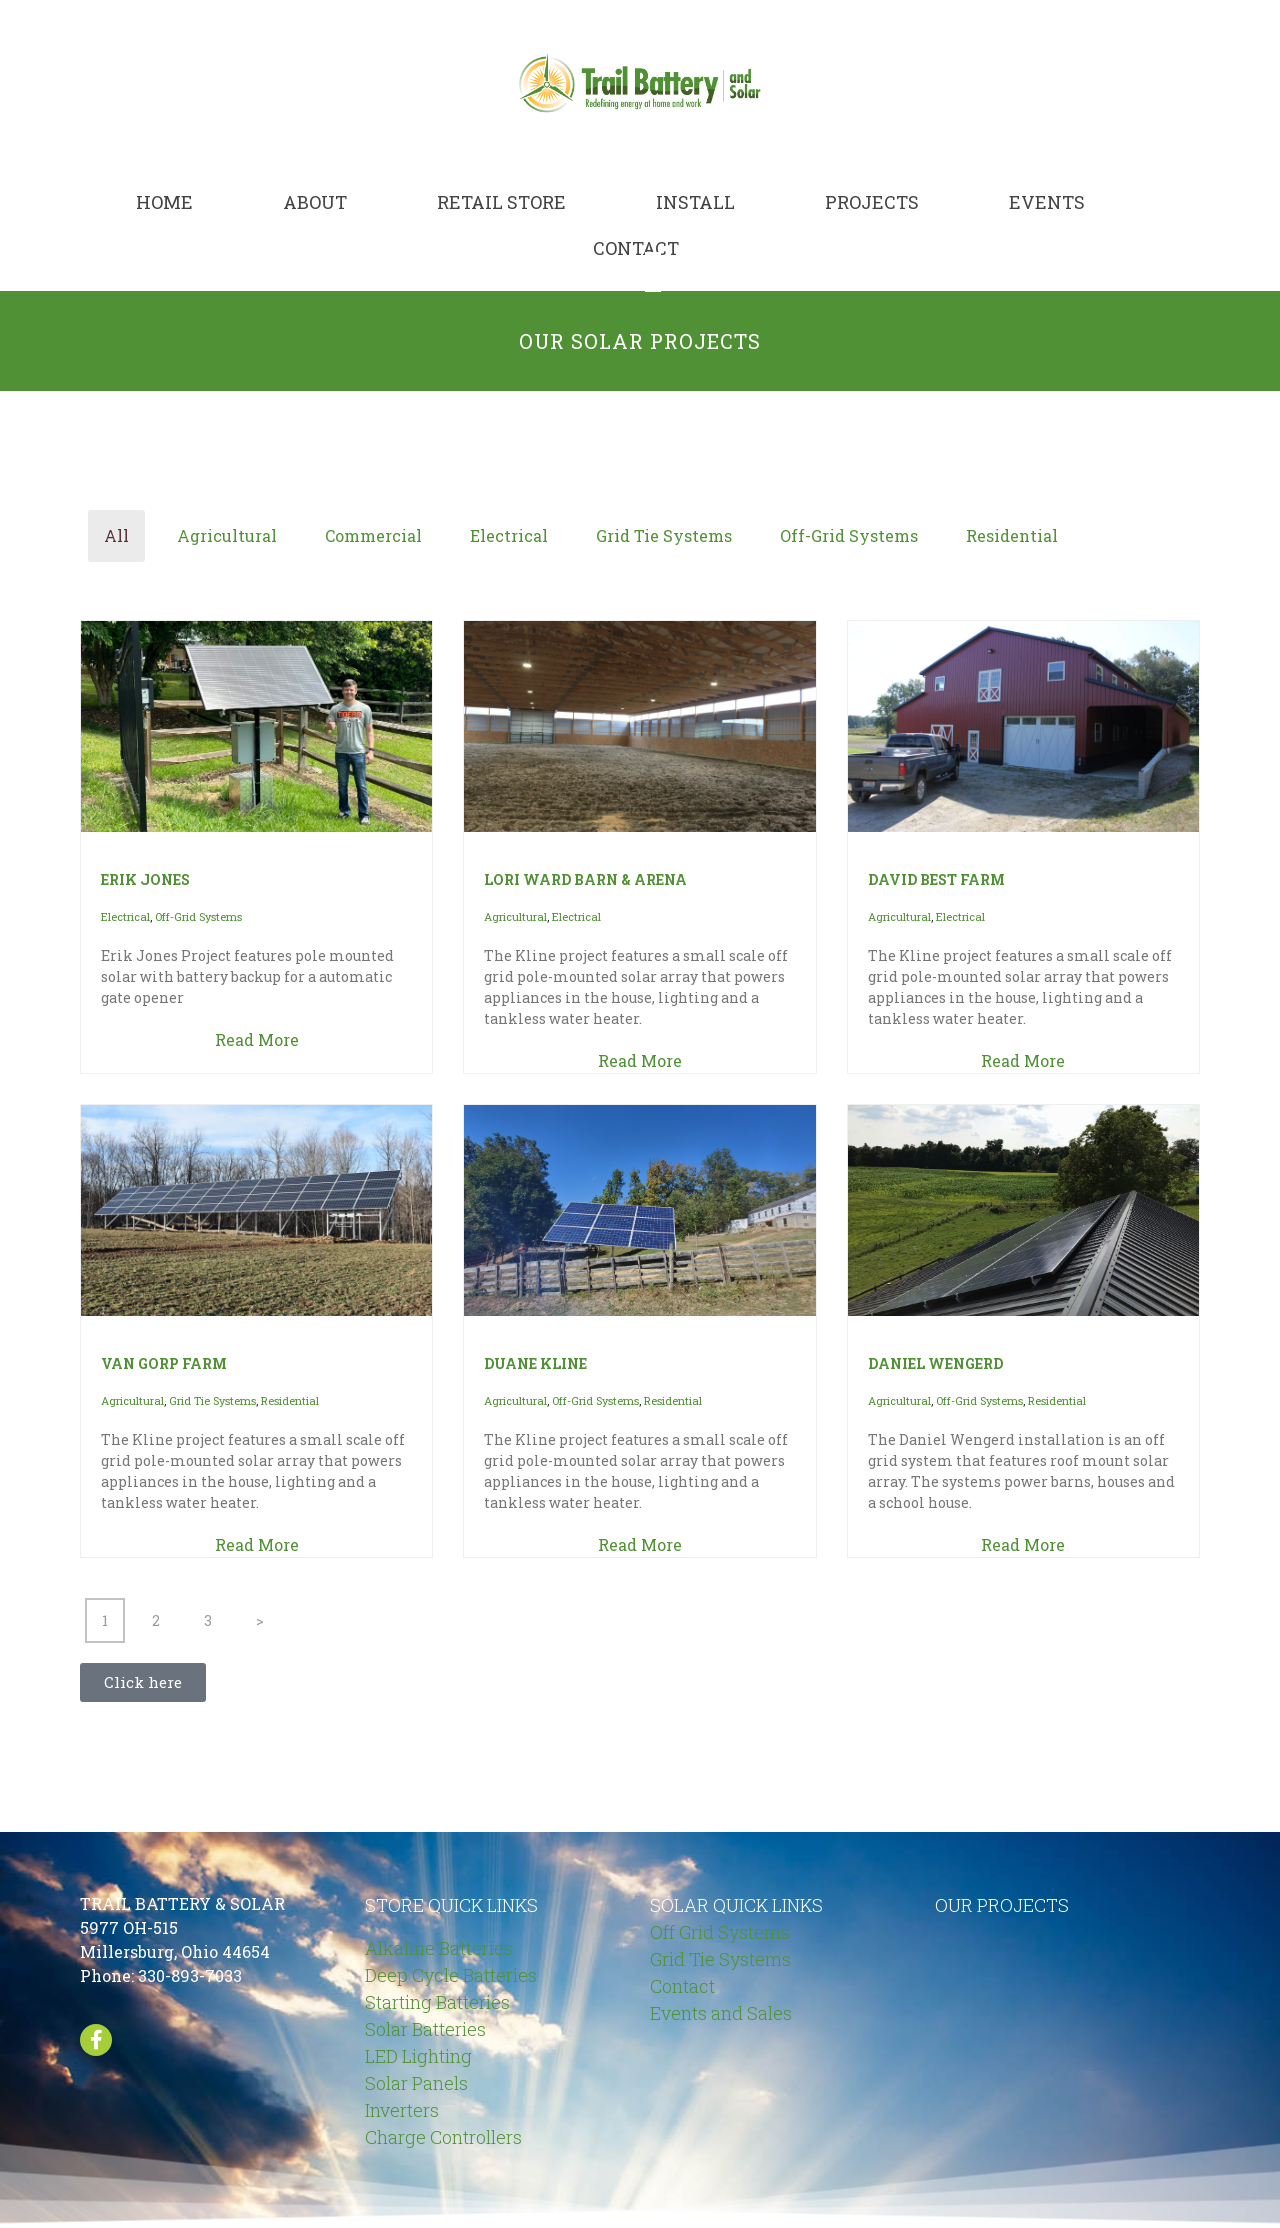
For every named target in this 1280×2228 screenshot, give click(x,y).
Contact (636, 248)
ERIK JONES (145, 879)
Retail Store (501, 202)
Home (164, 202)
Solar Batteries (425, 2029)
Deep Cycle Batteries (451, 1975)
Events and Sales (721, 2013)
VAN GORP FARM (164, 1363)
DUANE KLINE (535, 1363)
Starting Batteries (437, 2002)
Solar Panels (416, 2083)
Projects (872, 202)
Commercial (373, 535)
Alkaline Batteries (439, 1948)
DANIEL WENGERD (935, 1363)
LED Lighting (418, 2056)
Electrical (509, 535)
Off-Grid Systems (849, 535)
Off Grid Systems (720, 1932)
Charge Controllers (443, 2137)
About (315, 202)
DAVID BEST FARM (936, 879)
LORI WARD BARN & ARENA (585, 879)
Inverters (402, 2110)
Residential (1012, 535)
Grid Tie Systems (664, 535)
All (116, 535)
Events (1047, 202)
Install (695, 202)
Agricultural (227, 535)
